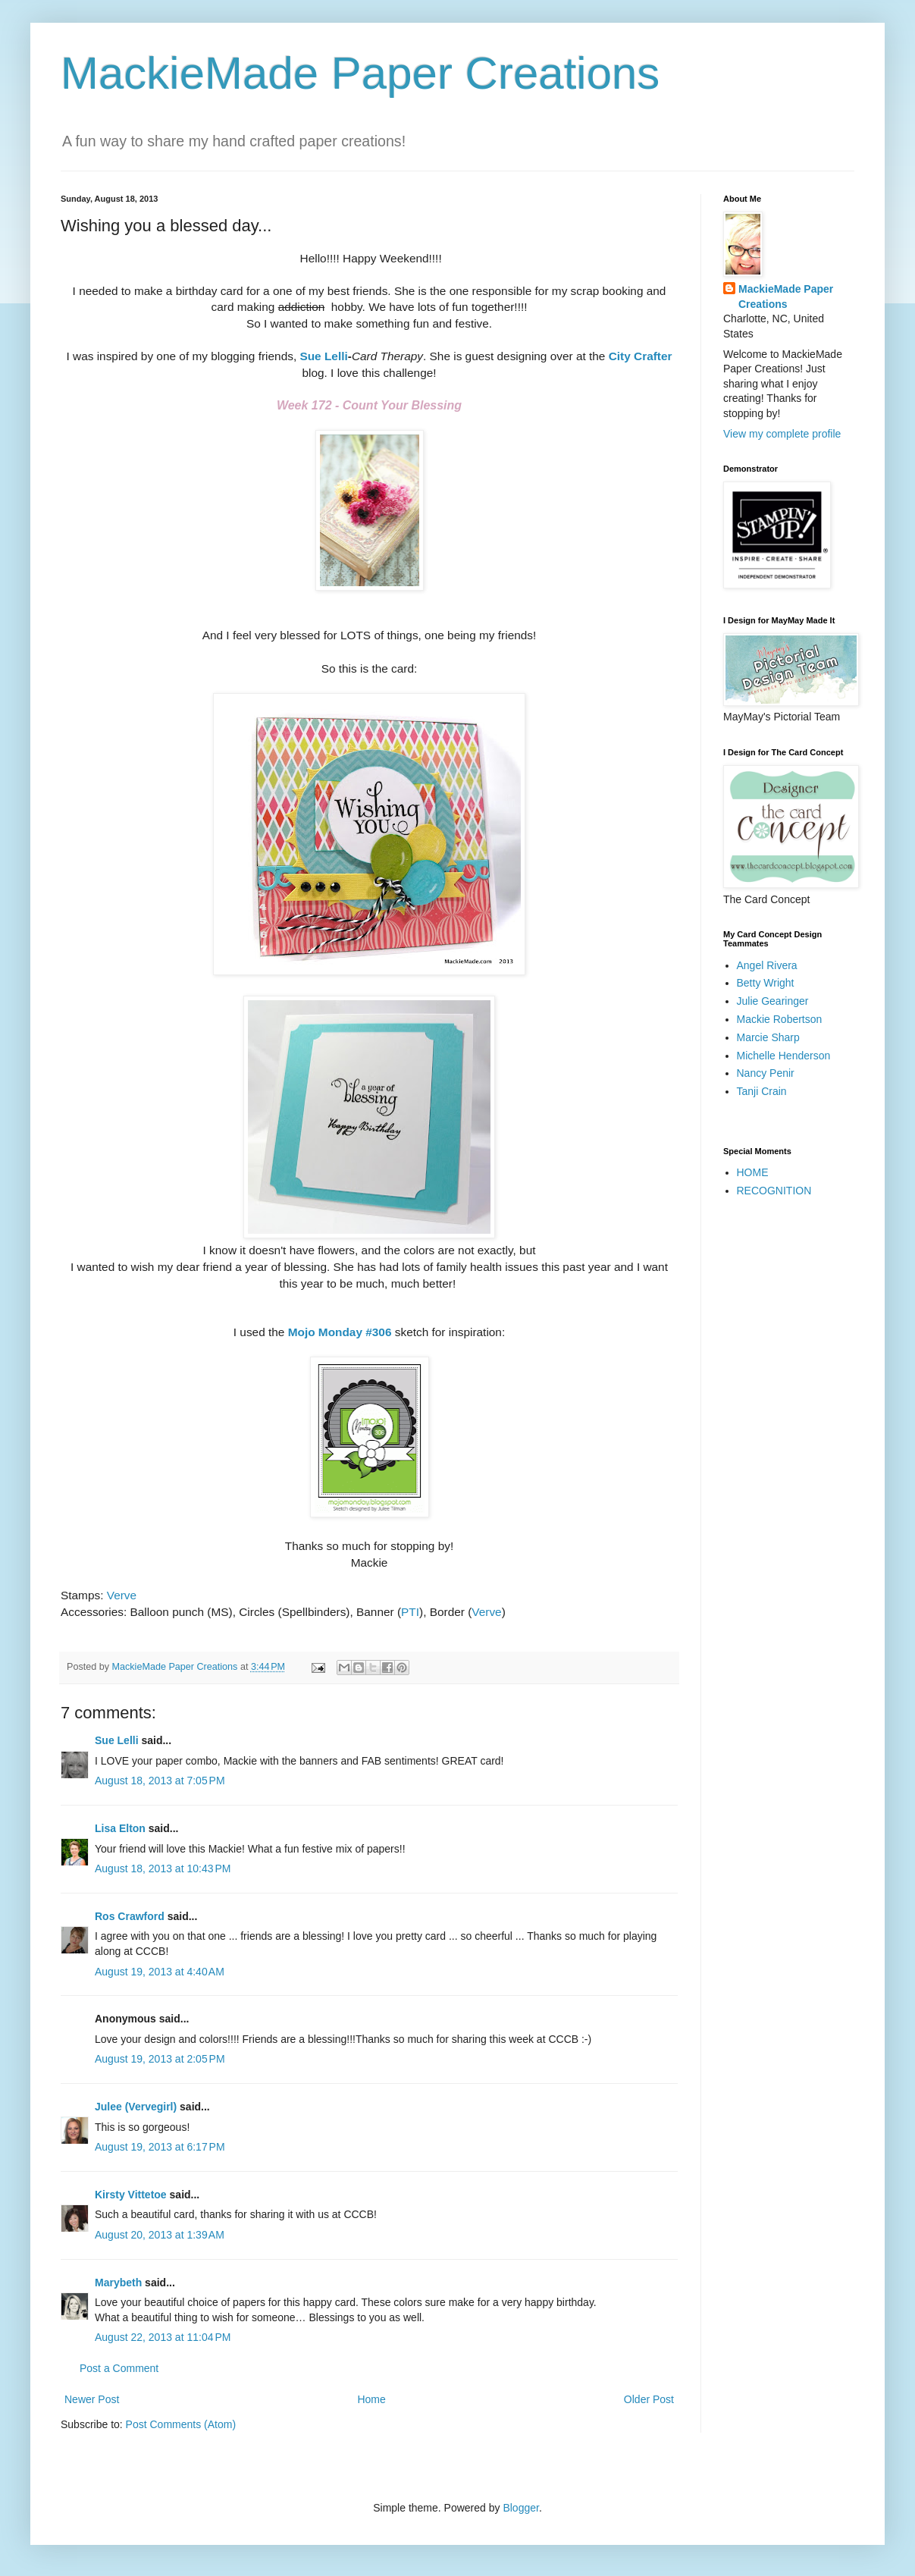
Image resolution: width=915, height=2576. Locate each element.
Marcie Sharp (768, 1037)
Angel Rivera (767, 965)
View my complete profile (782, 434)
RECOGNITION (774, 1190)
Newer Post (91, 2399)
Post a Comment (119, 2368)
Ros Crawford (130, 1916)
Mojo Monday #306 (340, 1332)
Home (371, 2399)
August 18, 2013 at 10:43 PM (162, 1868)
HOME (753, 1172)
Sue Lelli (323, 356)
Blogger (520, 2508)
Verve (121, 1595)
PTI (410, 1611)
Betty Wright (765, 983)
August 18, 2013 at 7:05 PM (160, 1780)
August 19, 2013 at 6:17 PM (160, 2147)
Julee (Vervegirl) (136, 2107)
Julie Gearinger (773, 1001)
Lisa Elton (120, 1828)
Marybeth (118, 2282)
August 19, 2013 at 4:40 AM (159, 1972)
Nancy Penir (765, 1073)
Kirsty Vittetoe (131, 2195)
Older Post (649, 2399)
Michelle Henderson (784, 1056)
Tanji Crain (762, 1091)
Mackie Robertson (780, 1019)
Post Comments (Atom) (181, 2424)
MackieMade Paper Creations (360, 73)
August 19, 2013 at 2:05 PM (160, 2059)
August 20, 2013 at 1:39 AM (159, 2235)
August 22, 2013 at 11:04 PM (162, 2337)
